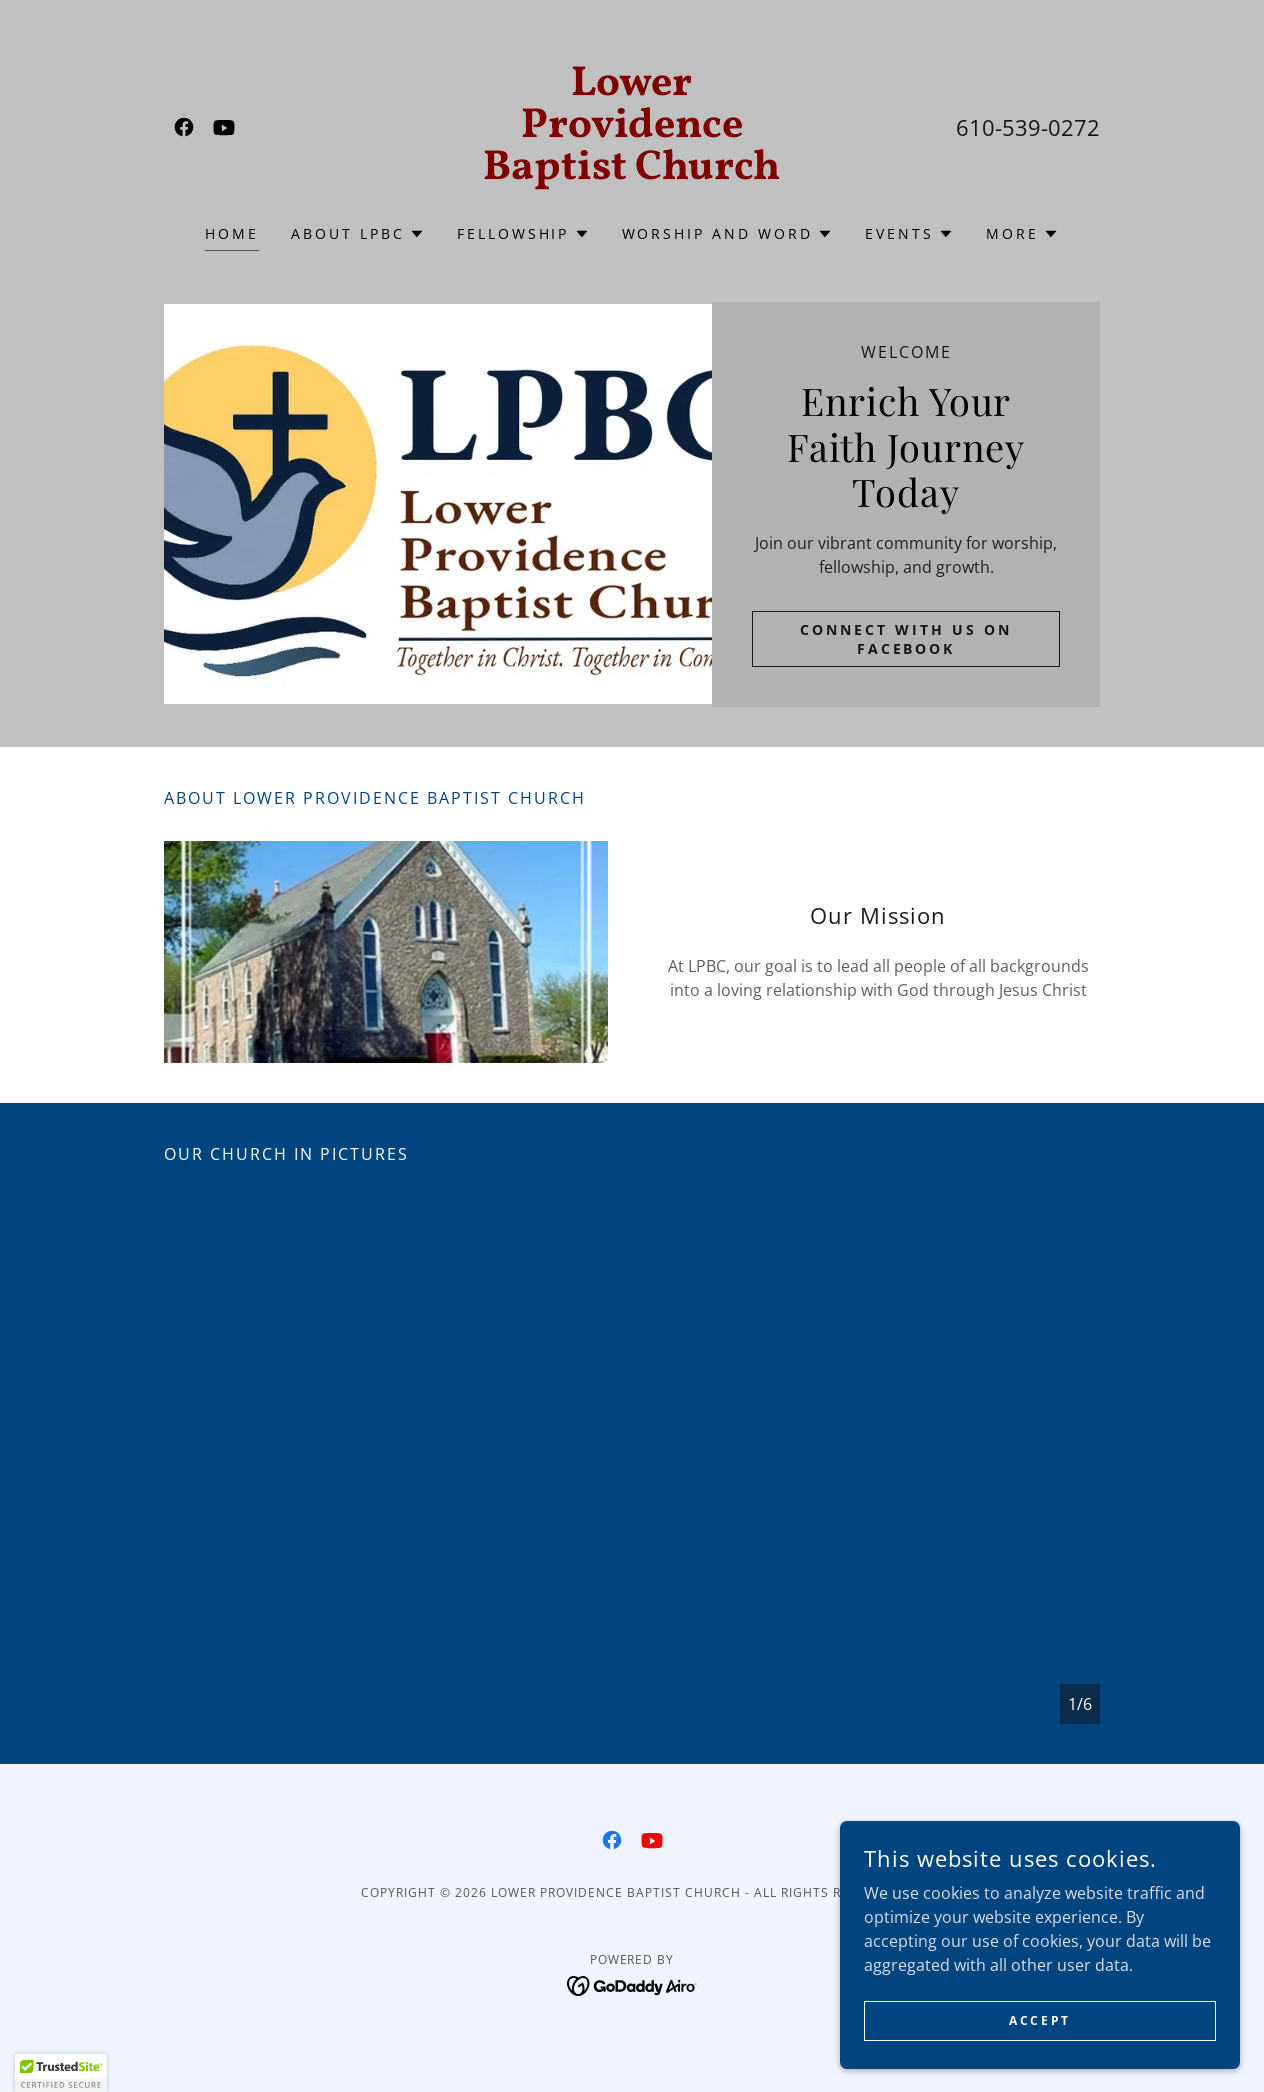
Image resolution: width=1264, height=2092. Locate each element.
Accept (1039, 2020)
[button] (358, 234)
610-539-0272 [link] (1028, 127)
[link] (184, 127)
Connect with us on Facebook (906, 639)
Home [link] (232, 233)
